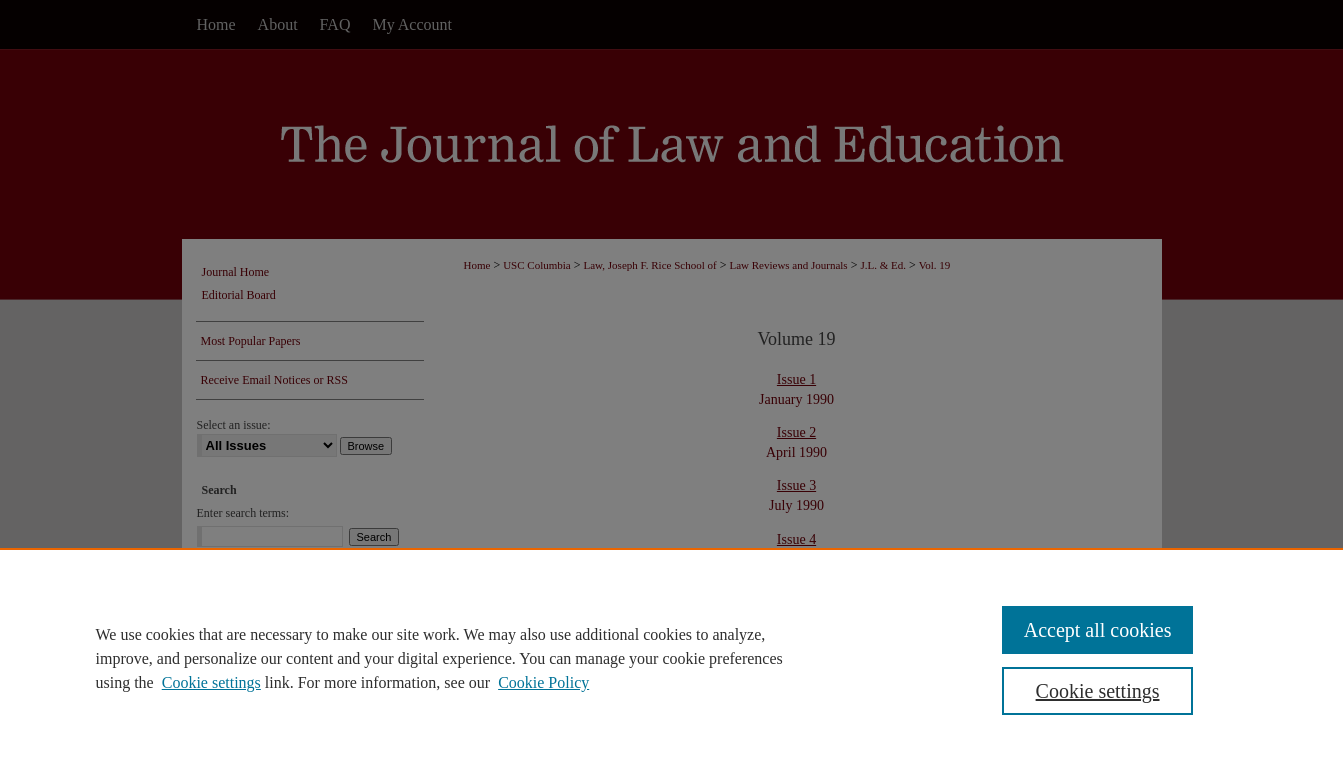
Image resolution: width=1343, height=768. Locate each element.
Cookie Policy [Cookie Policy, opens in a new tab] (543, 682)
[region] (671, 658)
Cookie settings (211, 682)
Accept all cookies (1098, 630)
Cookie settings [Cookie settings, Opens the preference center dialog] (1098, 691)
